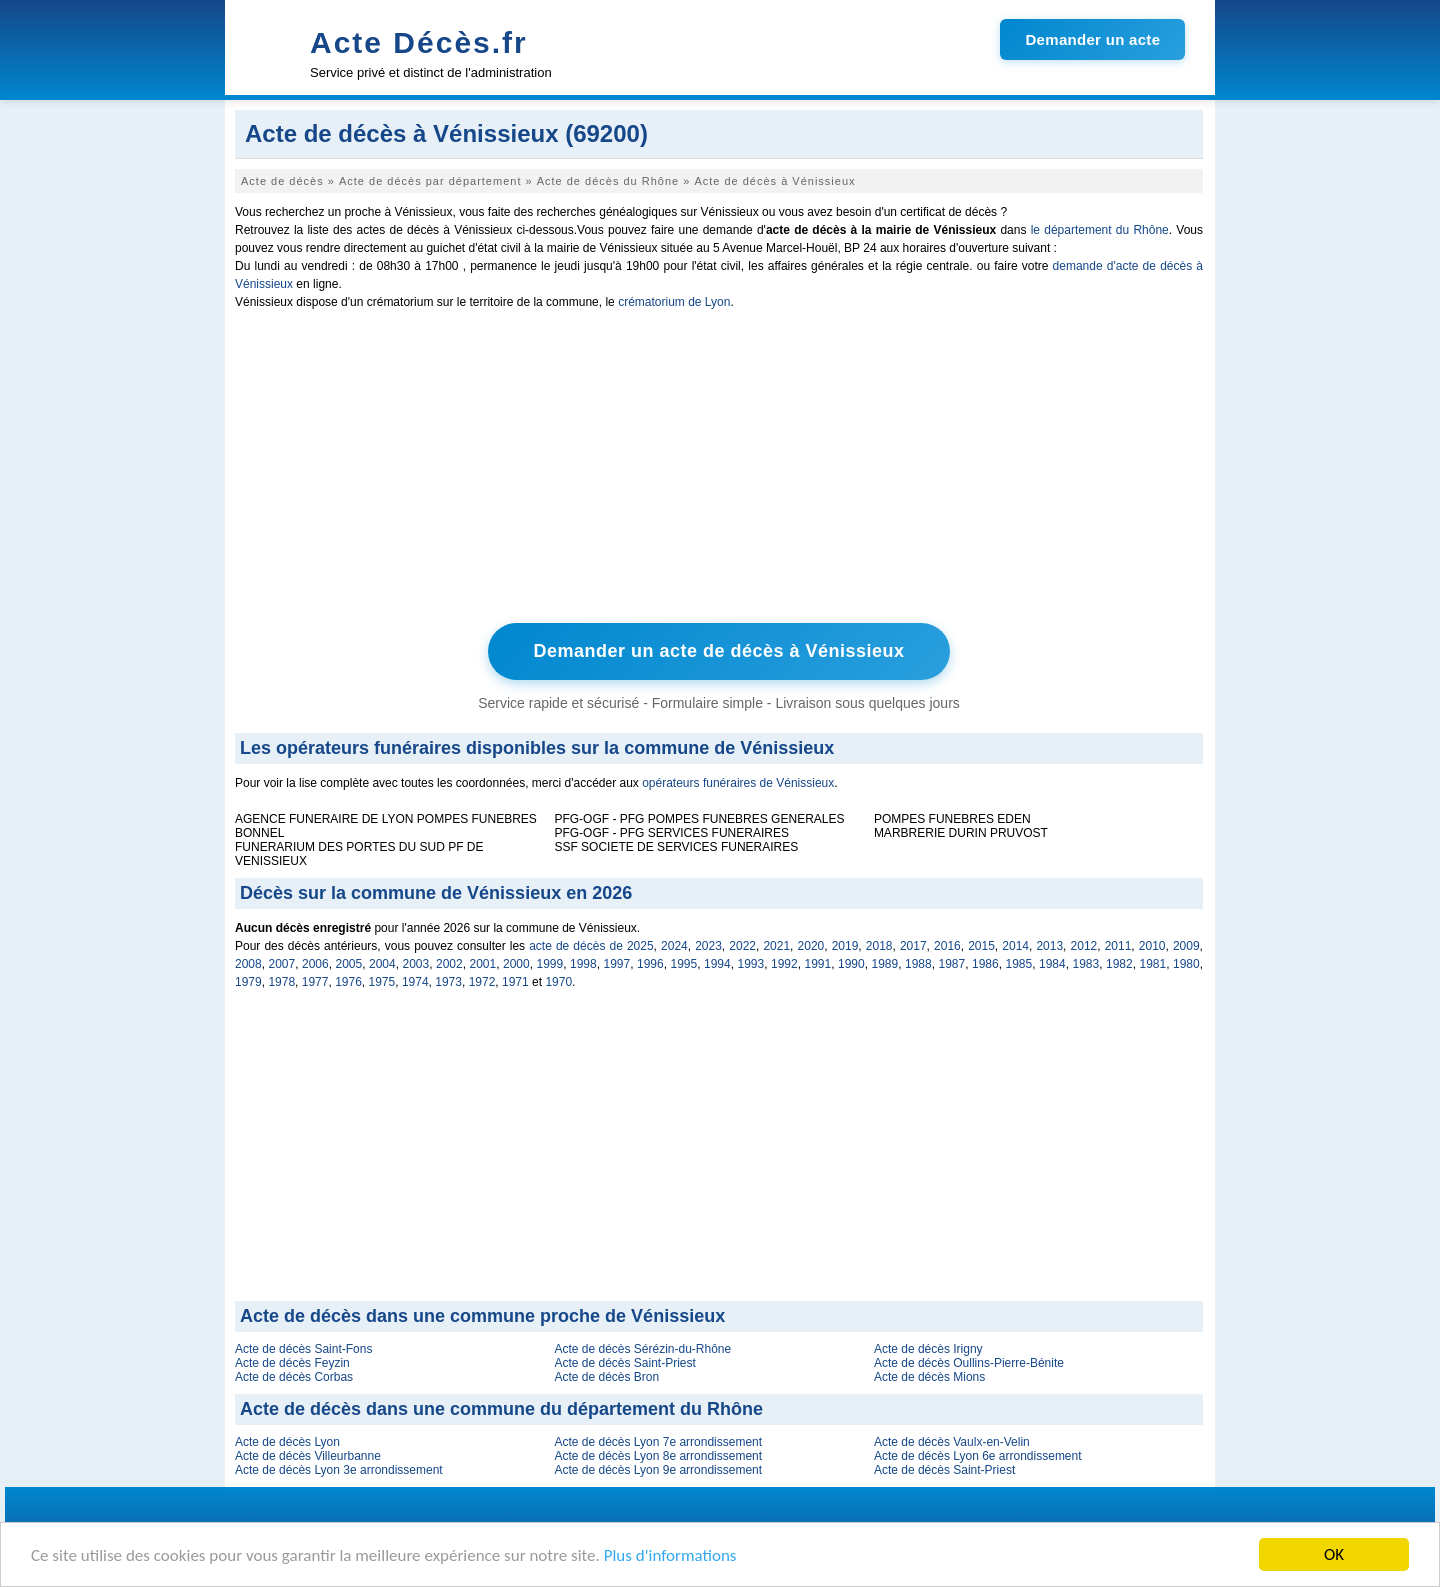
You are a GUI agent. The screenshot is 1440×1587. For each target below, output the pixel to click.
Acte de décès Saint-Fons (303, 1349)
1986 (985, 964)
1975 (382, 982)
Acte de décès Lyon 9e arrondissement (658, 1470)
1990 (851, 964)
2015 (981, 946)
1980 (1186, 964)
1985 (1019, 964)
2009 (1186, 946)
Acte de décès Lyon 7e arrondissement (658, 1442)
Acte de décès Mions (929, 1377)
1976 (348, 982)
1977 (315, 982)
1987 (952, 964)
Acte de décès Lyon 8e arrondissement (658, 1456)
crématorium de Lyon (674, 302)
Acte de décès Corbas (294, 1377)
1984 (1052, 964)
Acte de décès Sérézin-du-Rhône (642, 1349)
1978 (281, 982)
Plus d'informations (670, 1556)
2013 (1049, 946)
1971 (515, 982)
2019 (845, 946)
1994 (717, 964)
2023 (708, 946)
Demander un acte (1092, 39)
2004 (382, 964)
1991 (818, 964)
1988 (918, 964)
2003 (416, 964)
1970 (558, 982)
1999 (550, 964)
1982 (1119, 964)
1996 (650, 964)
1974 (415, 982)
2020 (811, 946)
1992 (784, 964)
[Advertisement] (719, 471)
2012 (1084, 946)
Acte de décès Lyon (287, 1442)
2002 (449, 964)
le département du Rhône (1100, 230)
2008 (248, 964)
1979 (248, 982)
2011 (1118, 946)
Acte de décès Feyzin (292, 1363)
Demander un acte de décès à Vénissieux (718, 651)
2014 (1015, 946)
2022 (742, 946)
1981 (1153, 964)
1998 (583, 964)
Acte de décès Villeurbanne (308, 1456)
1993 (751, 964)
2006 (315, 964)
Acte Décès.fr (419, 42)
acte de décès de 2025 (591, 946)
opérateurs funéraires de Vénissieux (738, 783)
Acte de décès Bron (606, 1377)
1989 (885, 964)
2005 (349, 964)
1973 (448, 982)
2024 (674, 946)
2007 (282, 964)
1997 (617, 964)
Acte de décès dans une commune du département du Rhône (501, 1409)
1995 (684, 964)
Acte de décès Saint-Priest (624, 1363)
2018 (879, 946)
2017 (913, 946)
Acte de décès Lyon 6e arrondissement (978, 1456)
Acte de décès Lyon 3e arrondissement (339, 1470)
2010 (1152, 946)
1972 (482, 982)
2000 (516, 964)
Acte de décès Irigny (928, 1349)
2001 (483, 964)
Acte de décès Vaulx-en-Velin (952, 1442)
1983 (1086, 964)
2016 (947, 946)
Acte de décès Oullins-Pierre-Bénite (969, 1363)
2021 (776, 946)
